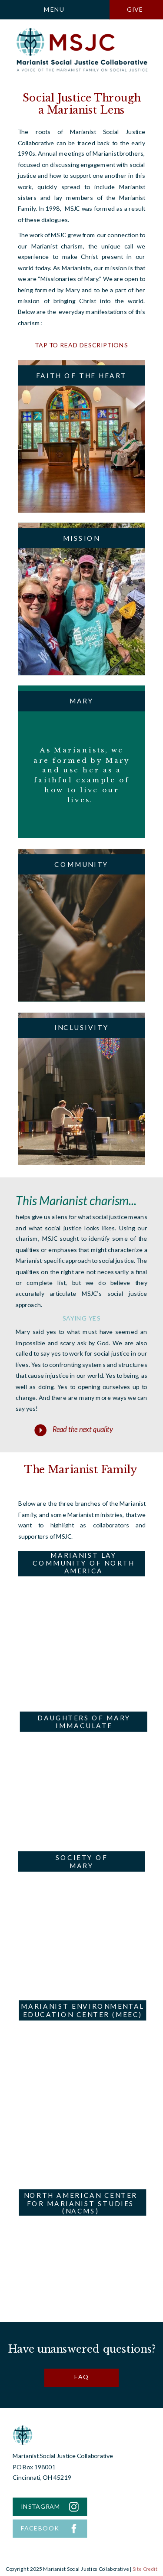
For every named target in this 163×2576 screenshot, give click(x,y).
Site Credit (145, 2569)
